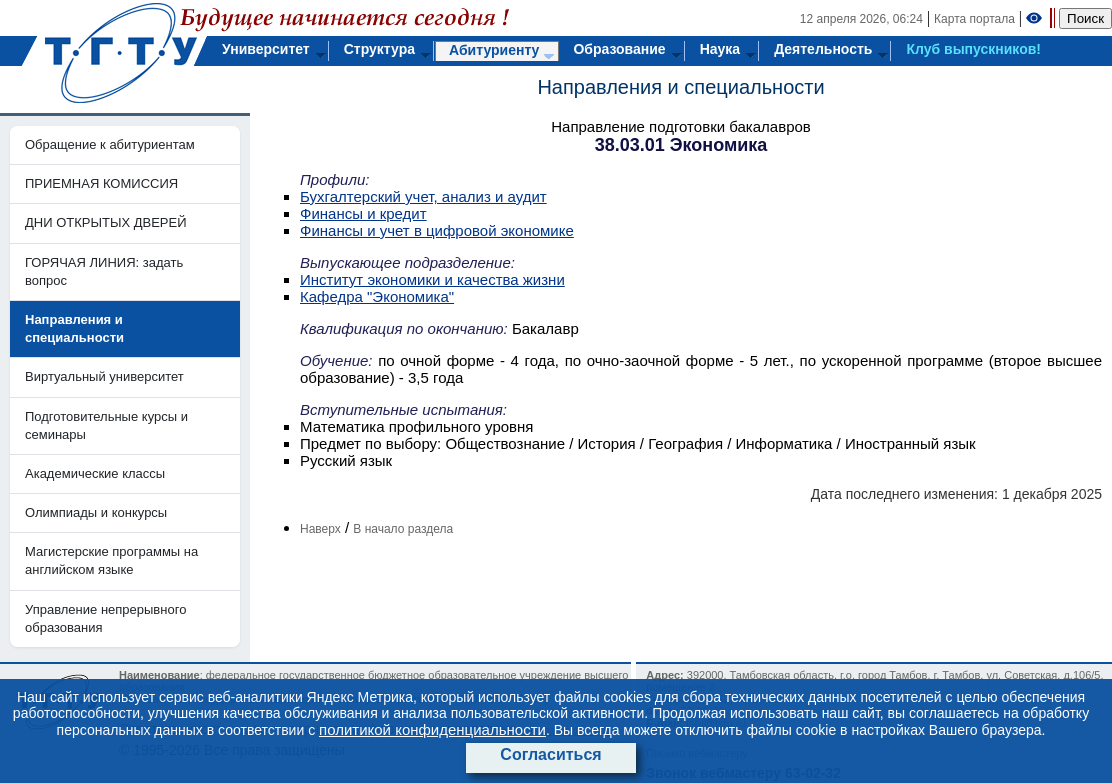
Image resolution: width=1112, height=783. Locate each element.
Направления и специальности (680, 87)
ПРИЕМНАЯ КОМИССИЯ (101, 183)
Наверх (320, 529)
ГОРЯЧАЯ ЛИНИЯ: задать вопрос (104, 271)
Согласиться (550, 754)
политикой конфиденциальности (432, 729)
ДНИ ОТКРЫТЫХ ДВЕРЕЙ (106, 222)
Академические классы (95, 473)
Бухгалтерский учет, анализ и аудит (423, 196)
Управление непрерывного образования (105, 618)
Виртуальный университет (104, 376)
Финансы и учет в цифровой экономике (437, 230)
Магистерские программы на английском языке (111, 560)
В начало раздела (403, 529)
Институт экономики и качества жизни (432, 279)
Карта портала (974, 19)
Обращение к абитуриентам (110, 144)
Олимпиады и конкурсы (96, 512)
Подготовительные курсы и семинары (106, 425)
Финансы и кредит (363, 213)
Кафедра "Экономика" (377, 296)
